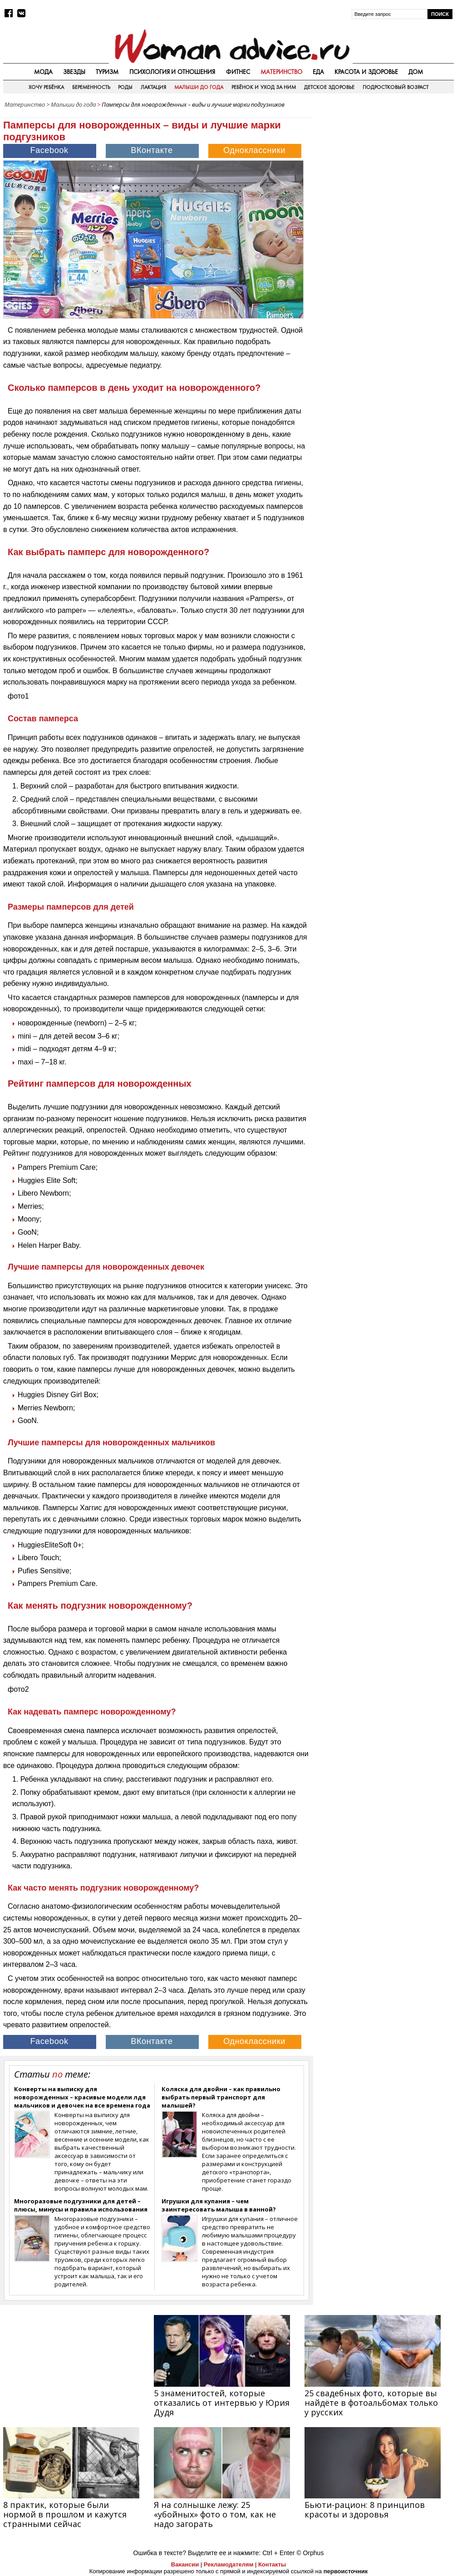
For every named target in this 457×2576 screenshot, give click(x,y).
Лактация (153, 87)
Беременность (91, 87)
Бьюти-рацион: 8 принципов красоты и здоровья (365, 2509)
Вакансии (185, 2564)
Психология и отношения (172, 71)
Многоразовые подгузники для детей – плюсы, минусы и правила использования (80, 2205)
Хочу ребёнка (46, 87)
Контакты (272, 2564)
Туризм (107, 71)
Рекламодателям (228, 2564)
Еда (318, 71)
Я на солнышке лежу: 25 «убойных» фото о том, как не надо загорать (215, 2514)
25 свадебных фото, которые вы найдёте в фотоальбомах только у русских (371, 2403)
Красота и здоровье (366, 71)
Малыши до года (199, 87)
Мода (43, 71)
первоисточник (346, 2571)
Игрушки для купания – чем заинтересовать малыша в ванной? (219, 2205)
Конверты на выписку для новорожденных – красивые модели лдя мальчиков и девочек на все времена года (82, 2097)
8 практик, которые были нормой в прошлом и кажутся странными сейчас (65, 2514)
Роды (125, 87)
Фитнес (238, 71)
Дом (415, 71)
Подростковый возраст (395, 87)
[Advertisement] (386, 170)
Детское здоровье (329, 87)
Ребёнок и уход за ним (263, 87)
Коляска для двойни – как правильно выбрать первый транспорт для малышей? (221, 2097)
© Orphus (310, 2552)
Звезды (74, 71)
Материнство (281, 71)
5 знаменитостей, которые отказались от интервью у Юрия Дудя (222, 2403)
